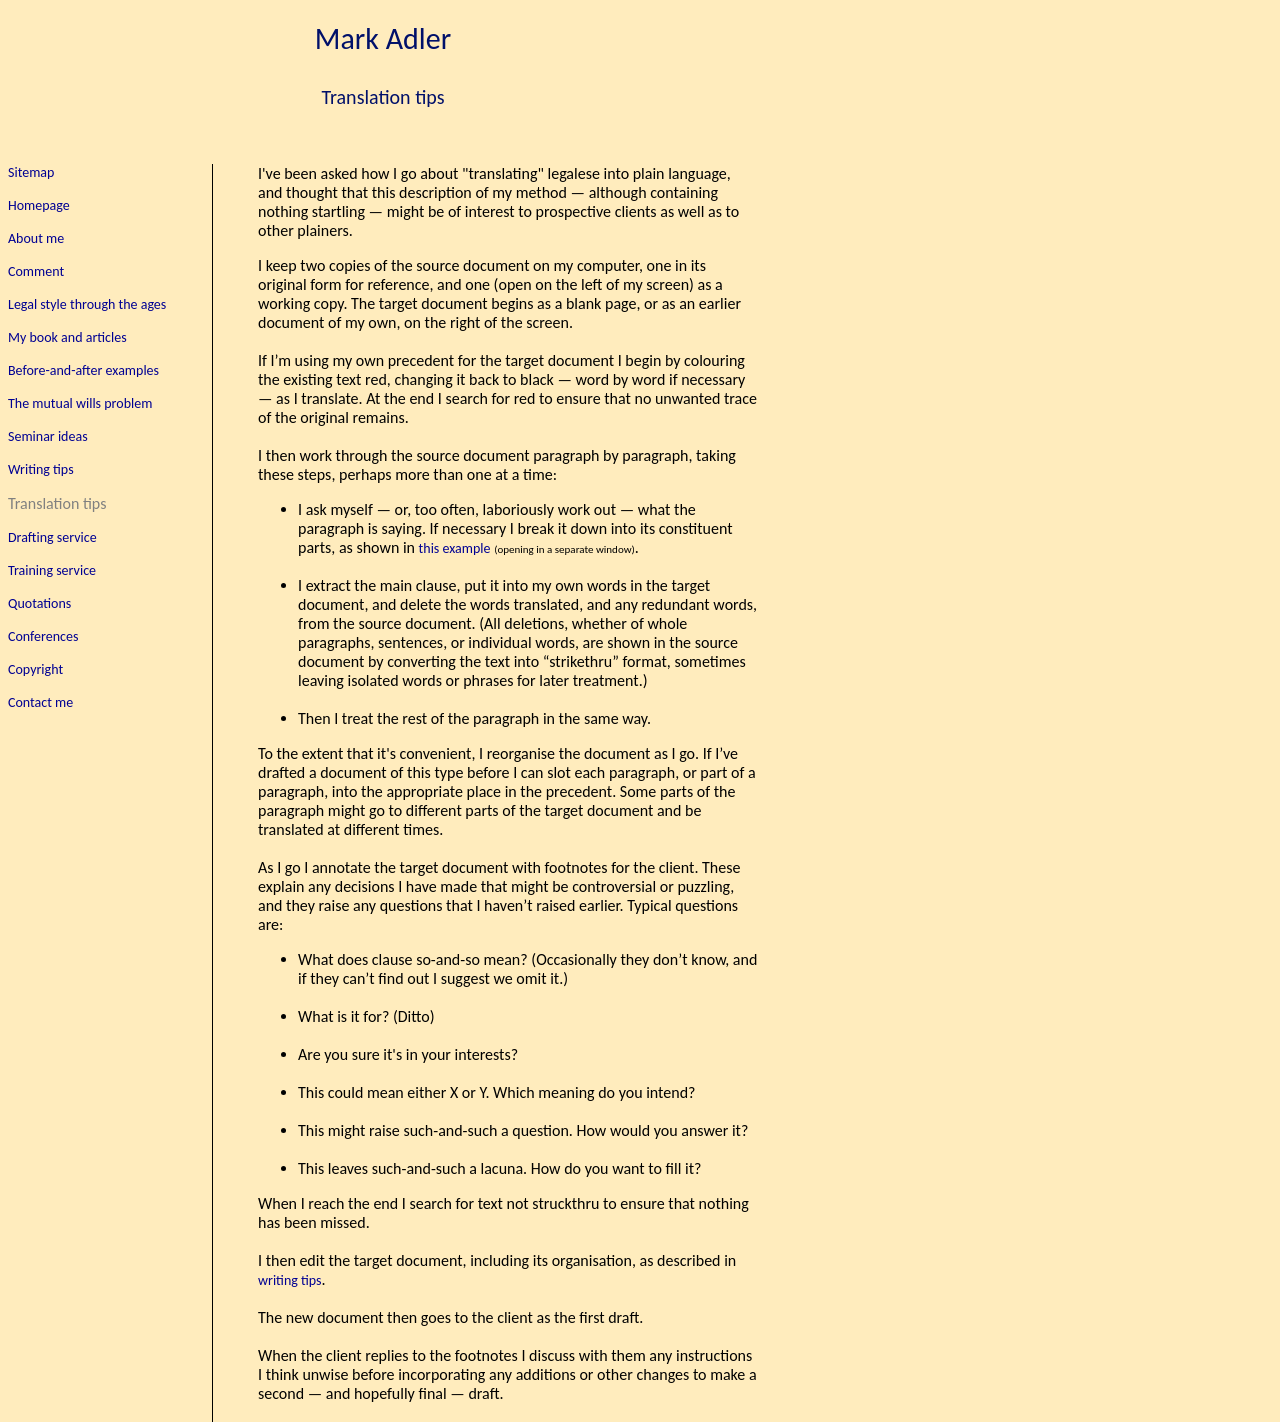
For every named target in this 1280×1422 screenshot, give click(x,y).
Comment (36, 271)
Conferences (43, 636)
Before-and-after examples (83, 370)
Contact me (40, 702)
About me (36, 238)
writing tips (290, 1280)
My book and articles (67, 337)
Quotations (39, 603)
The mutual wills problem (80, 403)
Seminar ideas (48, 436)
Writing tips (41, 469)
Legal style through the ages (87, 304)
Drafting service (52, 537)
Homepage (39, 205)
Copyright (35, 669)
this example (455, 548)
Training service (52, 570)
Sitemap (31, 172)
